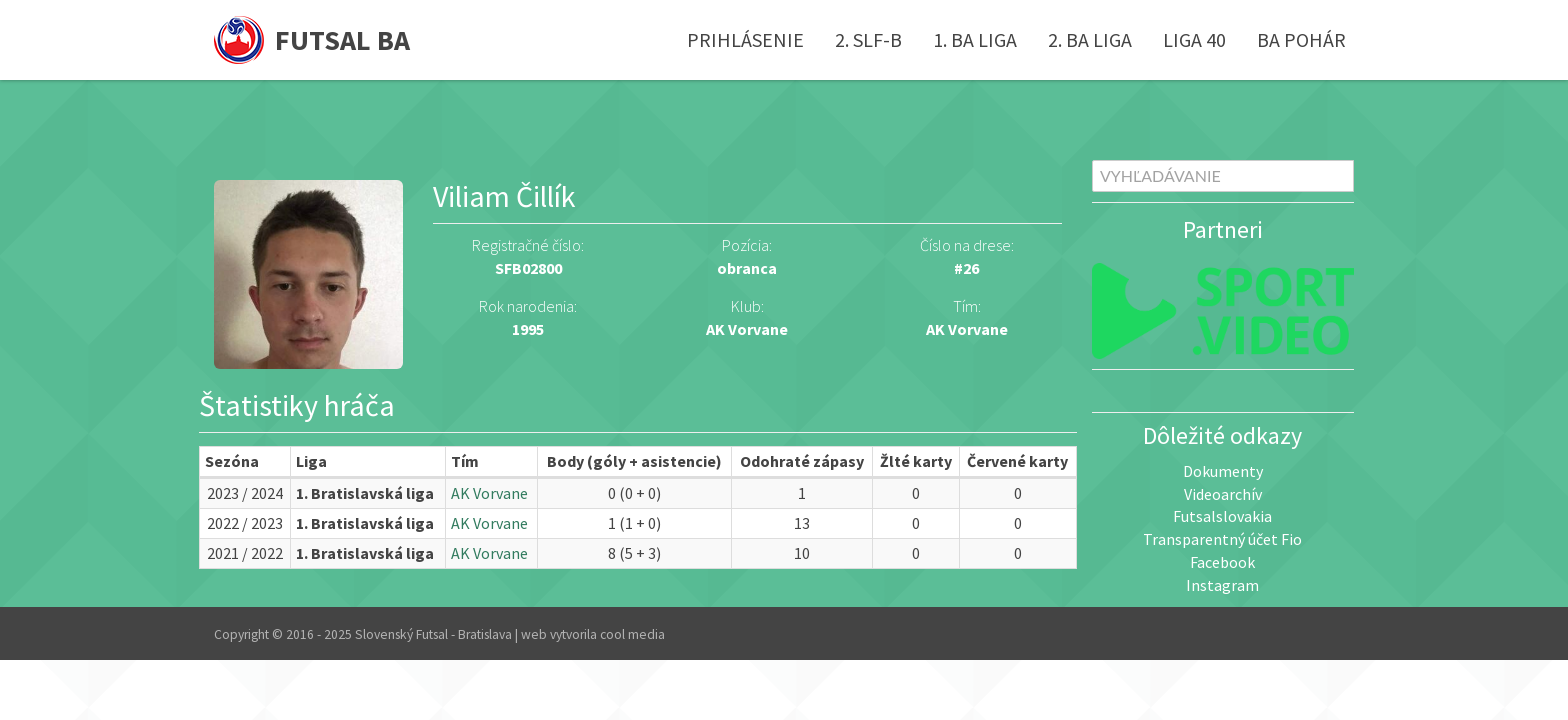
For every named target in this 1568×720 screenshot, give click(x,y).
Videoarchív (1223, 494)
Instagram (1222, 585)
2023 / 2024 (245, 493)
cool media (632, 634)
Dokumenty (1223, 471)
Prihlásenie (745, 39)
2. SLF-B (868, 39)
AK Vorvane (967, 329)
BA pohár (1301, 39)
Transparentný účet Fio (1222, 539)
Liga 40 (1194, 39)
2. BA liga (1090, 39)
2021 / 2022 (245, 553)
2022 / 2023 (245, 523)
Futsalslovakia (1222, 516)
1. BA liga (975, 39)
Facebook (1222, 562)
